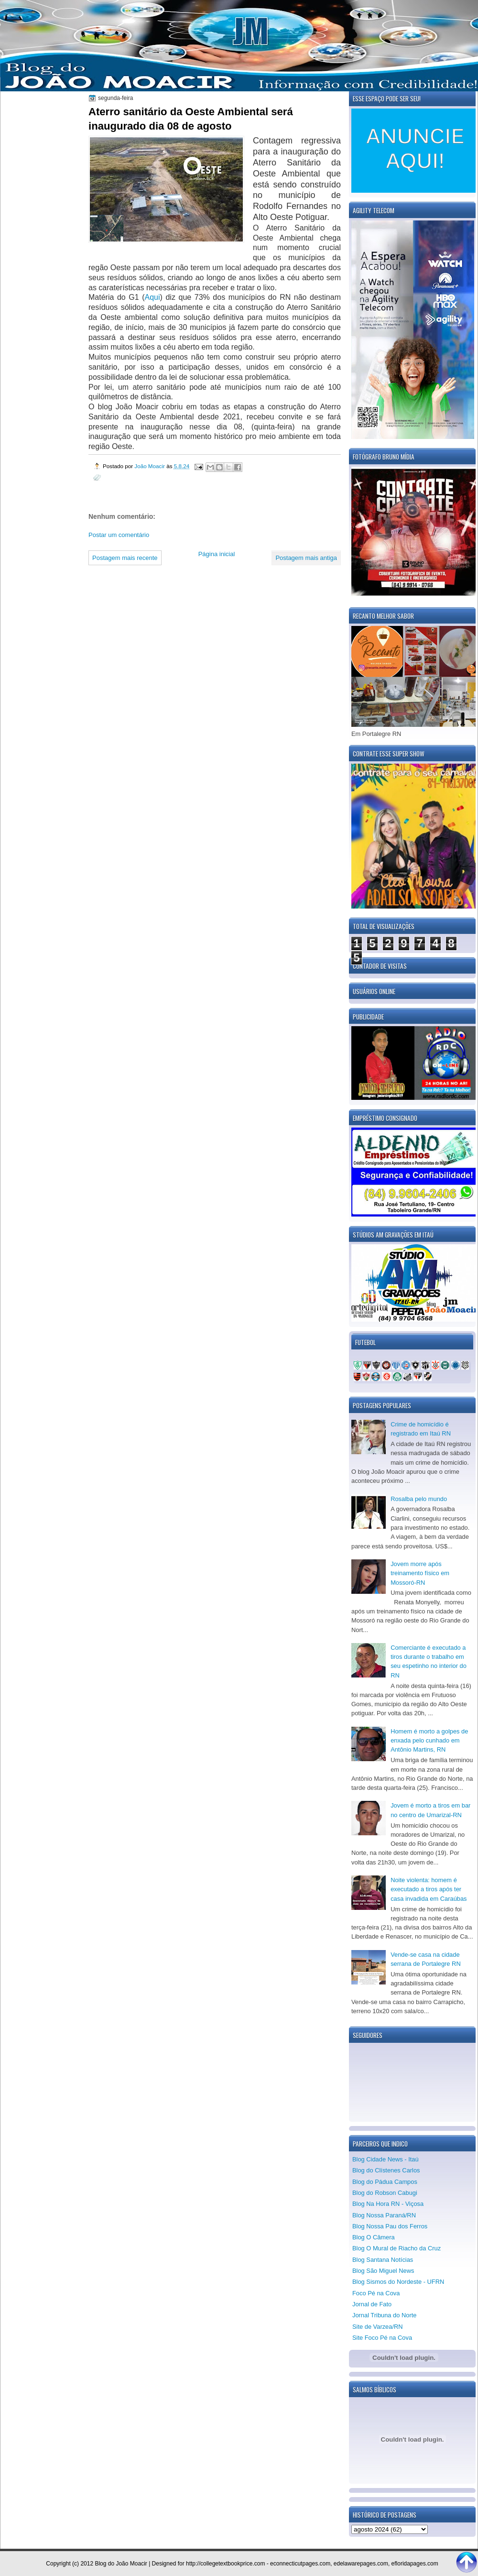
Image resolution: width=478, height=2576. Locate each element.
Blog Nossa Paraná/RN (384, 2215)
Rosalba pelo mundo (419, 1498)
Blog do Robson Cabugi (384, 2192)
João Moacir (150, 466)
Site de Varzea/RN (377, 2326)
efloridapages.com (414, 2563)
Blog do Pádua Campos (384, 2181)
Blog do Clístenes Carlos (386, 2170)
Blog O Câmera (373, 2237)
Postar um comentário (118, 534)
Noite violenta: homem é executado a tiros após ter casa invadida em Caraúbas (429, 1889)
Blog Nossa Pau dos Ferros (389, 2226)
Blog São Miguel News (383, 2270)
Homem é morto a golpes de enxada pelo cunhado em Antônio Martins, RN (429, 1741)
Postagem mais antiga (306, 557)
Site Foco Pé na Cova (382, 2337)
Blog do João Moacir (121, 2563)
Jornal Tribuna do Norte (384, 2315)
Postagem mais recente (125, 557)
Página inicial (216, 554)
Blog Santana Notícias (382, 2259)
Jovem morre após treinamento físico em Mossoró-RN (420, 1573)
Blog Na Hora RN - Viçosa (388, 2203)
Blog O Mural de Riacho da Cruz (396, 2248)
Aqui (152, 297)
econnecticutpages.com (300, 2563)
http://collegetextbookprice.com (225, 2563)
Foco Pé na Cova (376, 2293)
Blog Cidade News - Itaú (385, 2159)
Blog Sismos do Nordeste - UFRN (398, 2281)
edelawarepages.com (361, 2563)
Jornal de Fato (371, 2304)
